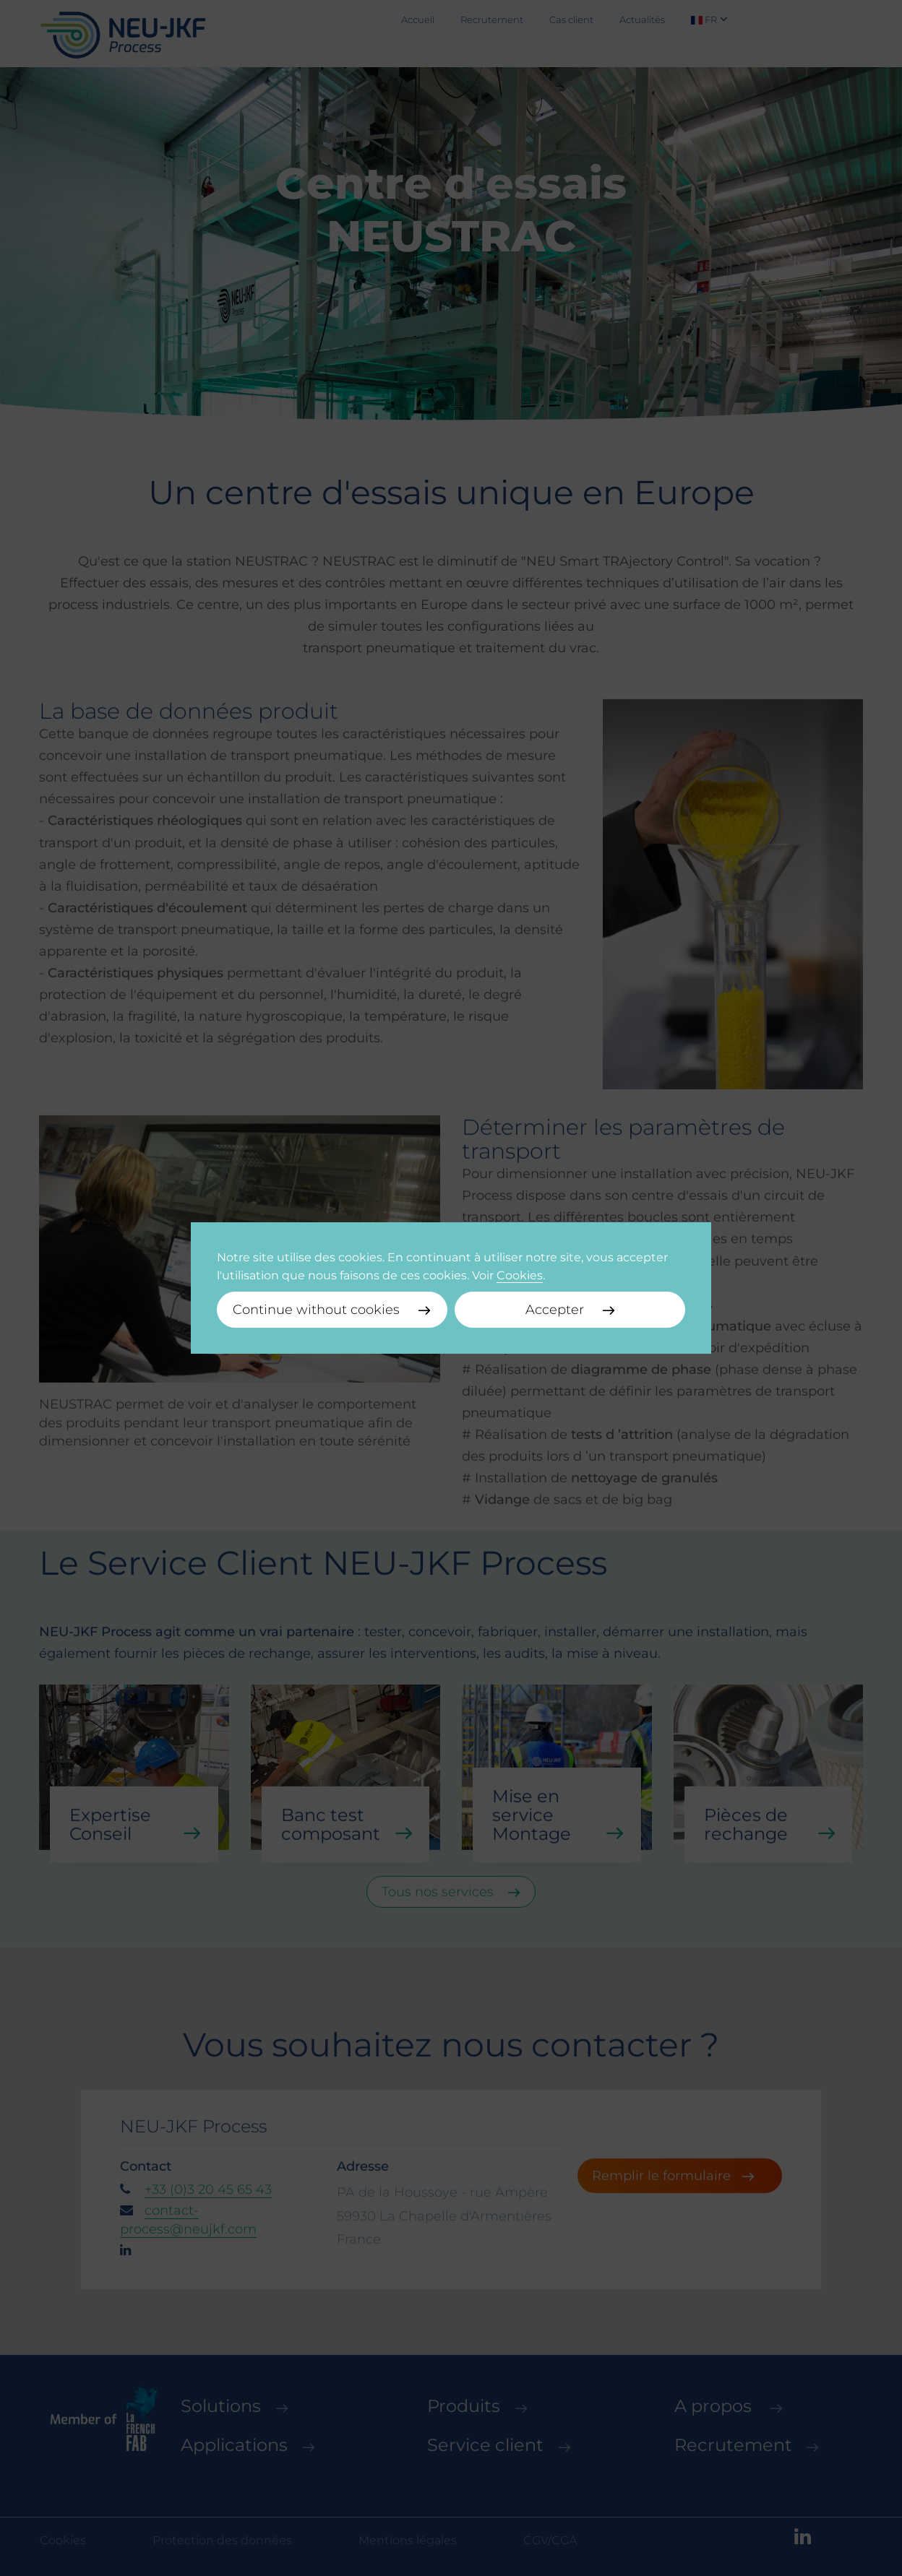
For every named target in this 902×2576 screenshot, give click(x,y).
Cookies (520, 1275)
